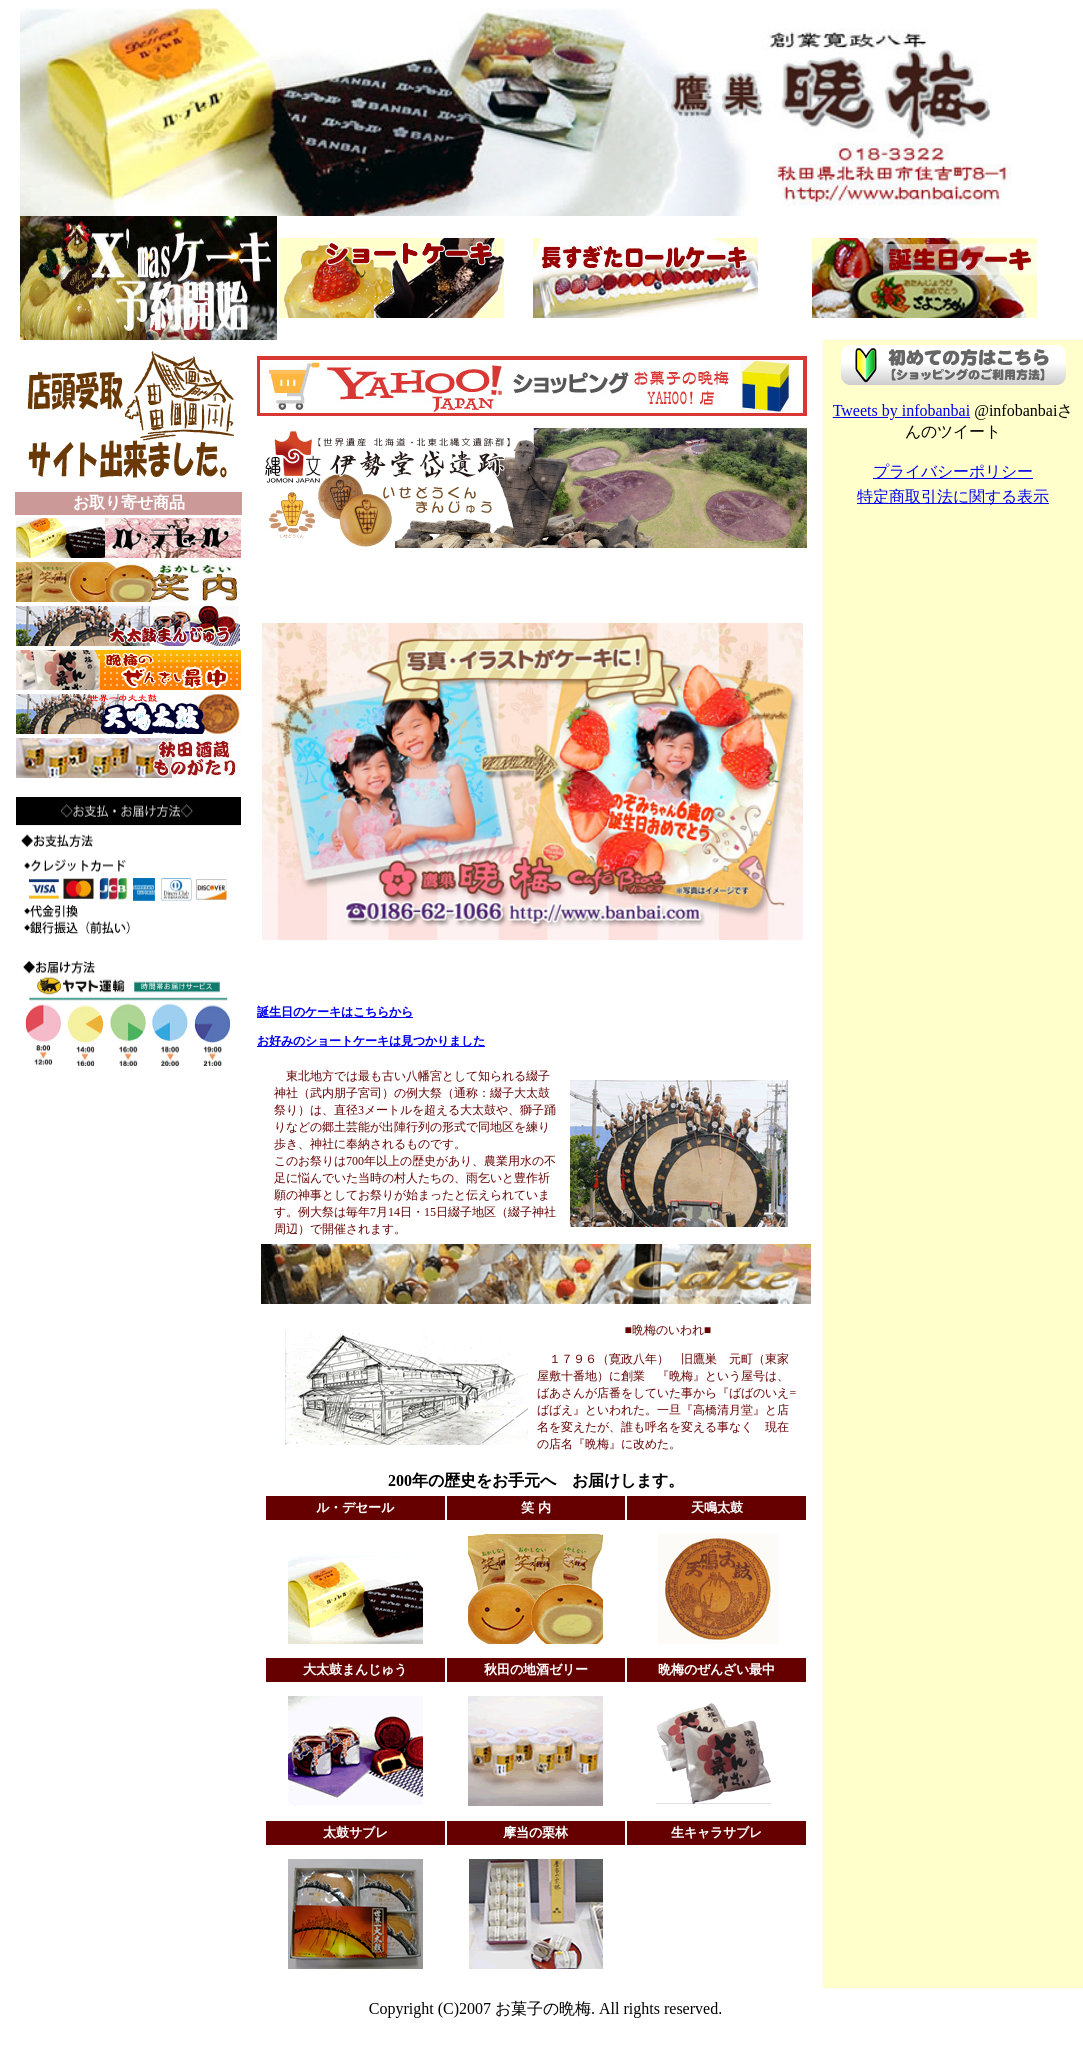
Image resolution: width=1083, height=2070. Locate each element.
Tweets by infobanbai (902, 410)
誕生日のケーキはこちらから (335, 1012)
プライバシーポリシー (953, 471)
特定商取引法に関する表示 (953, 496)
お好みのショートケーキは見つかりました (371, 1041)
